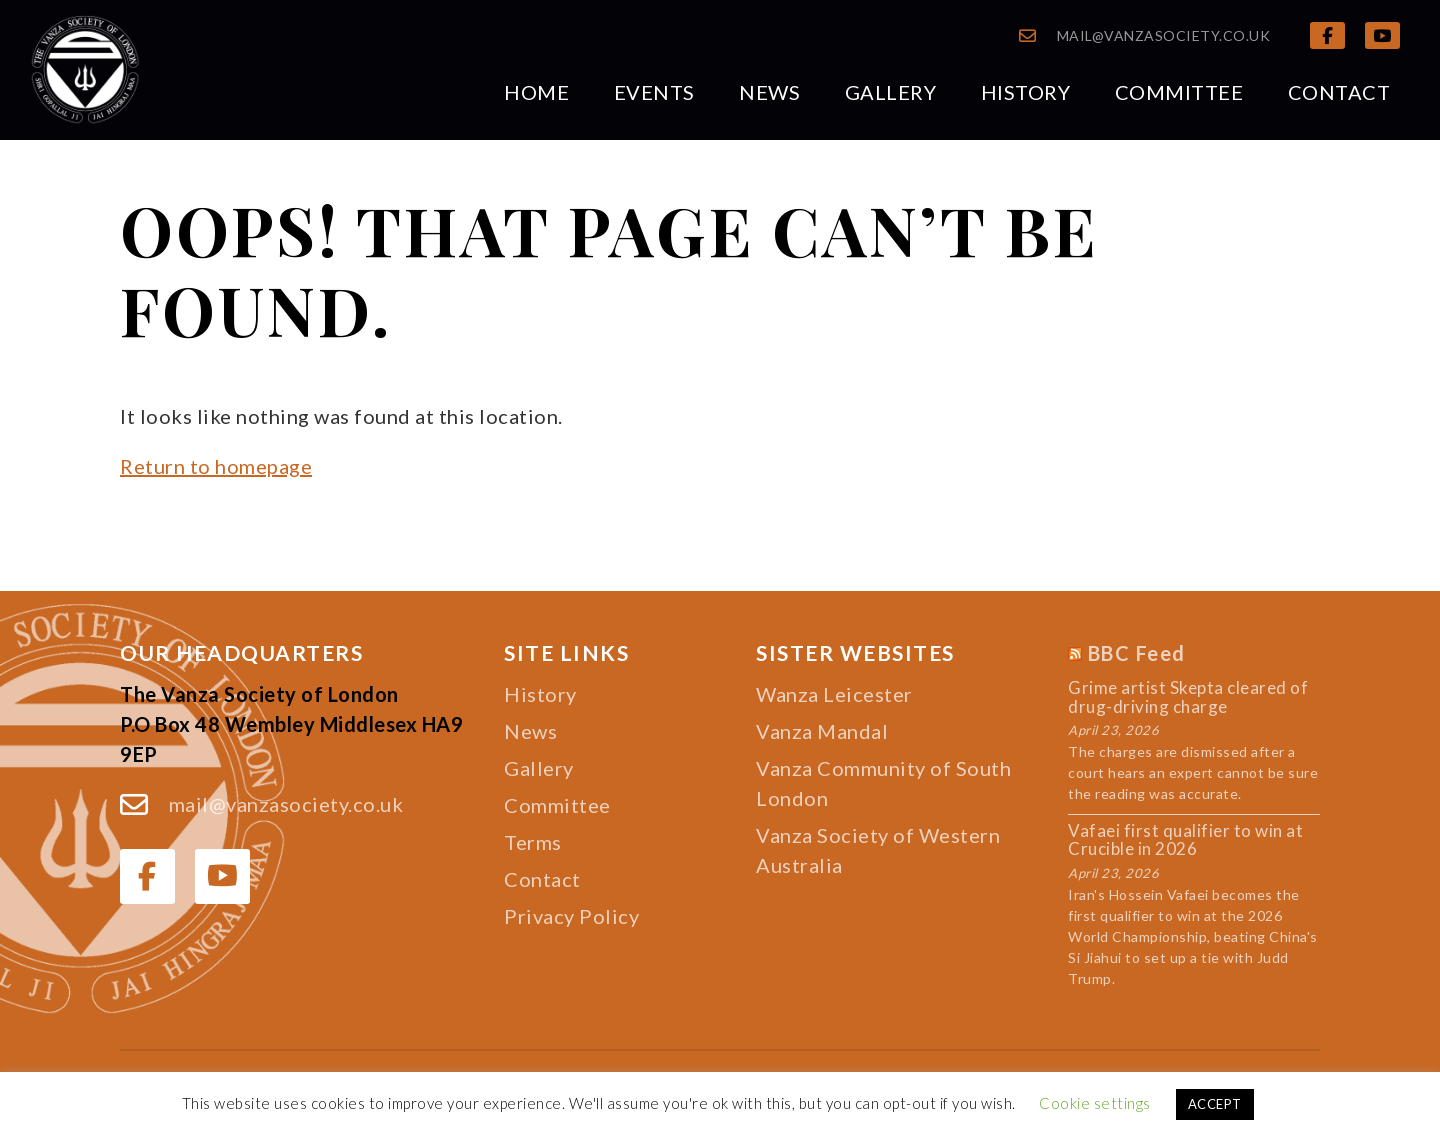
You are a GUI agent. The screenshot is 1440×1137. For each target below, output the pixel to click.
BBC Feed (1137, 653)
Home (536, 92)
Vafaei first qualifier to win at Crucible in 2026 (1185, 840)
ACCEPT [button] (1215, 1104)
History (1026, 92)
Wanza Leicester (834, 694)
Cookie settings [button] (1095, 1103)
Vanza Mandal (822, 731)
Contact (1339, 92)
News (769, 92)
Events (654, 92)
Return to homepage (216, 466)
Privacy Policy (571, 916)
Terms (533, 842)
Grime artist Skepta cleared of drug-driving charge (1188, 697)
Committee (1179, 92)
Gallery (891, 92)
